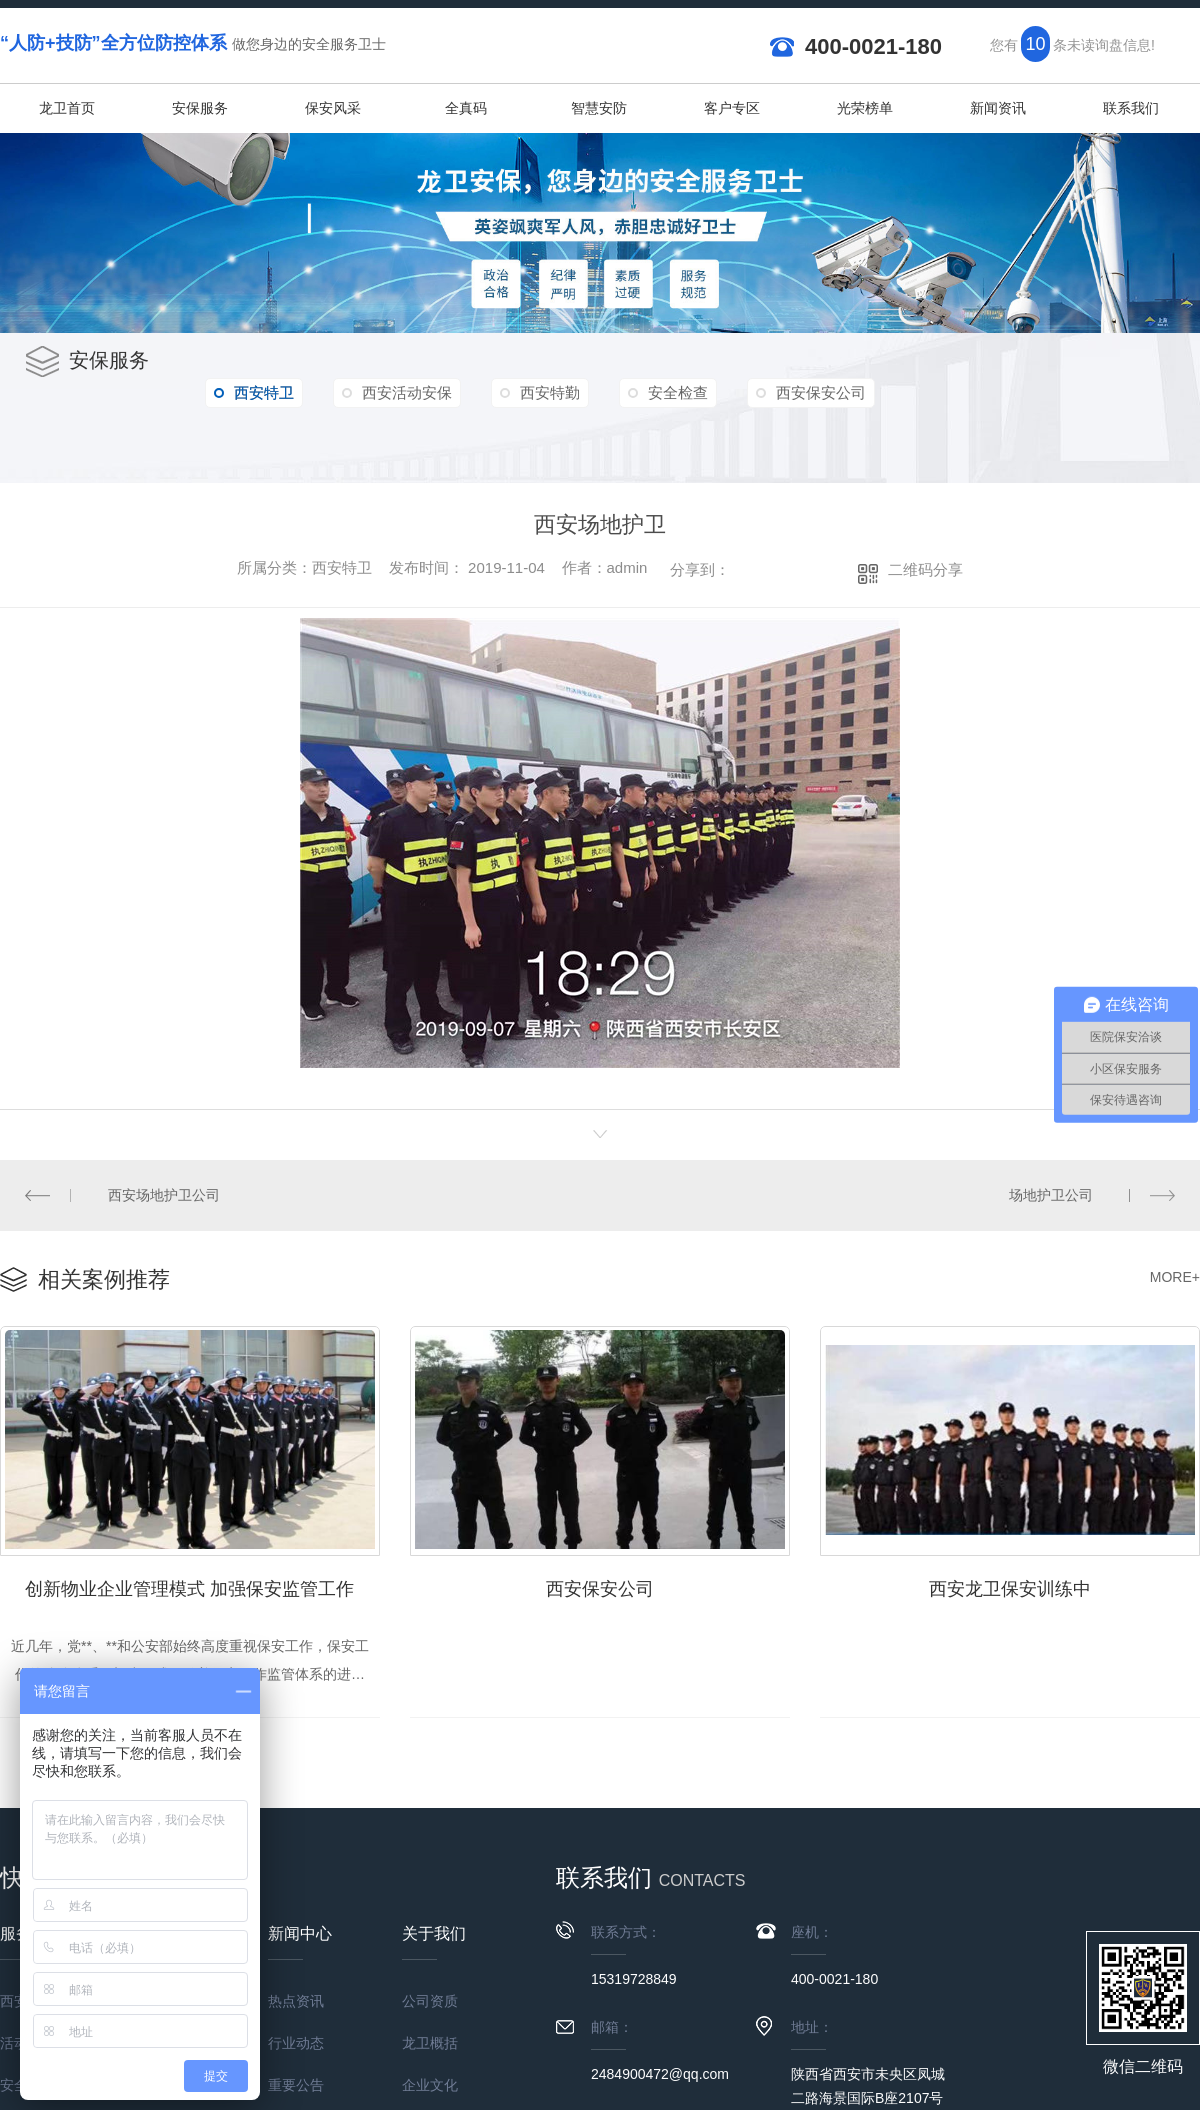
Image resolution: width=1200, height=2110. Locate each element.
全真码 (466, 108)
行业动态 (296, 2043)
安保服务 (200, 108)
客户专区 (732, 108)
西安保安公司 (821, 392)
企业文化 (430, 2085)
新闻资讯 (998, 108)
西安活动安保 (407, 392)
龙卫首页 (67, 108)
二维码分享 (925, 569)
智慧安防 (599, 108)
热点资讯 (296, 2001)
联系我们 (1131, 108)
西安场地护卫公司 (164, 1195)
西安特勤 (550, 392)
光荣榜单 (865, 108)
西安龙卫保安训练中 (1010, 1589)
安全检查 (678, 392)
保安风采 (333, 108)
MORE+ (1175, 1277)
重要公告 (296, 2085)
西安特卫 (254, 393)
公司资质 (430, 2001)
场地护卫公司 (1051, 1195)
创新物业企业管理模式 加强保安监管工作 (189, 1589)
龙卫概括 (430, 2043)
